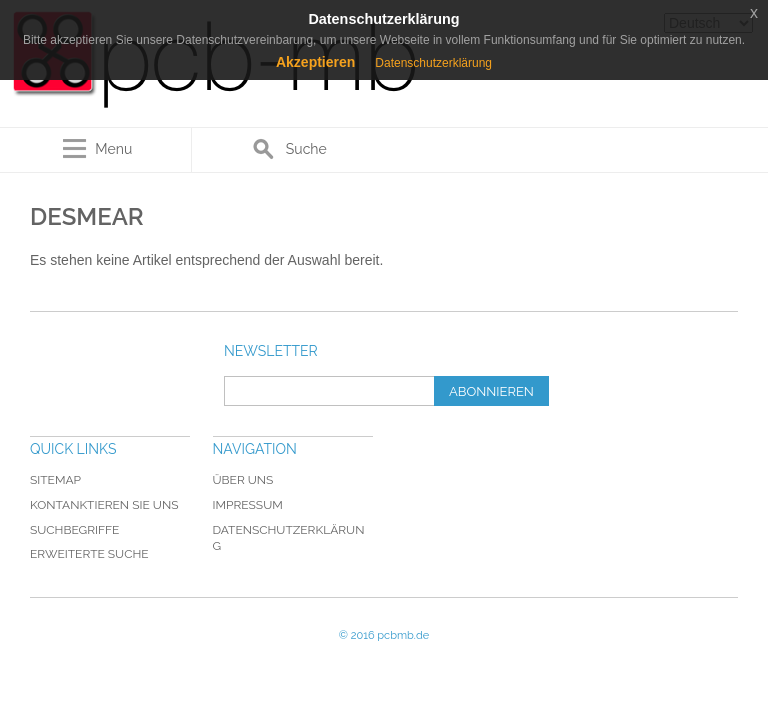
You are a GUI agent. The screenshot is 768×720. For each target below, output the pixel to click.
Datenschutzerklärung (433, 63)
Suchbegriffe (74, 530)
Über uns (243, 480)
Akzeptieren (315, 62)
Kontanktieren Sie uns (104, 505)
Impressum (248, 505)
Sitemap (55, 480)
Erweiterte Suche (89, 554)
